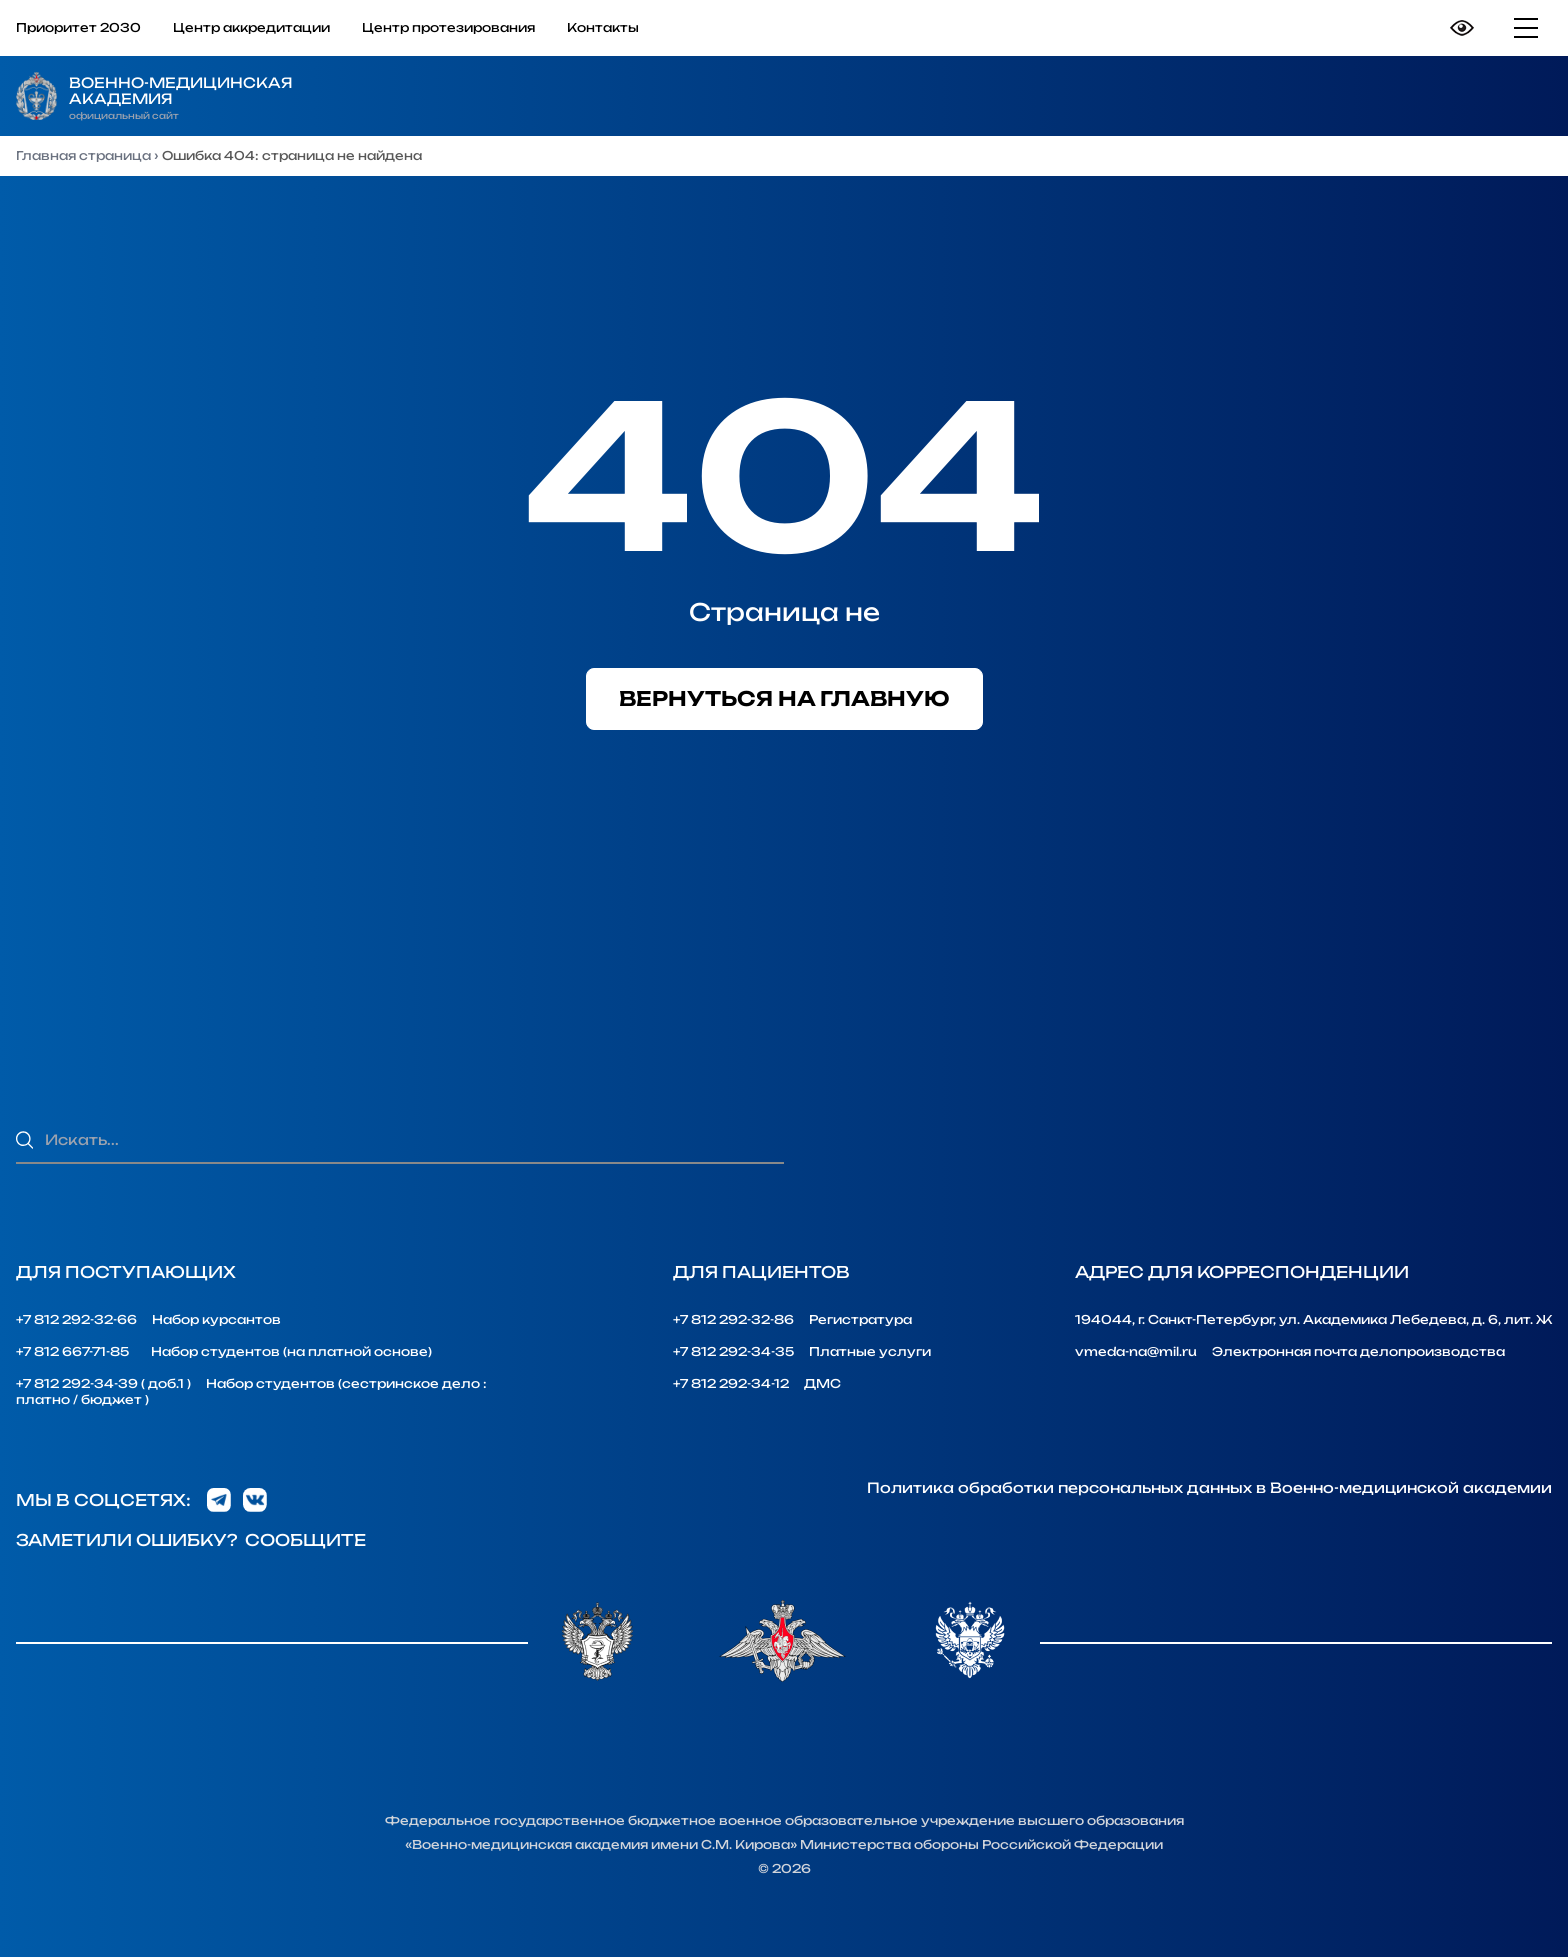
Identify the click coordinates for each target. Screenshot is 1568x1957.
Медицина (1464, 95)
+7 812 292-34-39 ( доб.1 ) (103, 1383)
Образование (1001, 95)
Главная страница (83, 155)
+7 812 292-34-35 (733, 1351)
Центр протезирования (448, 27)
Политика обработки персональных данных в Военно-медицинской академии (1209, 1487)
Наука (1241, 95)
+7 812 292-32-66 (76, 1319)
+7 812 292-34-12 (731, 1383)
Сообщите (305, 1540)
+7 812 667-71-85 (72, 1351)
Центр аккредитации (251, 27)
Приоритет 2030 (78, 27)
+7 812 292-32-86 (733, 1319)
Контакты (603, 27)
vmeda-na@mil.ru (1136, 1351)
